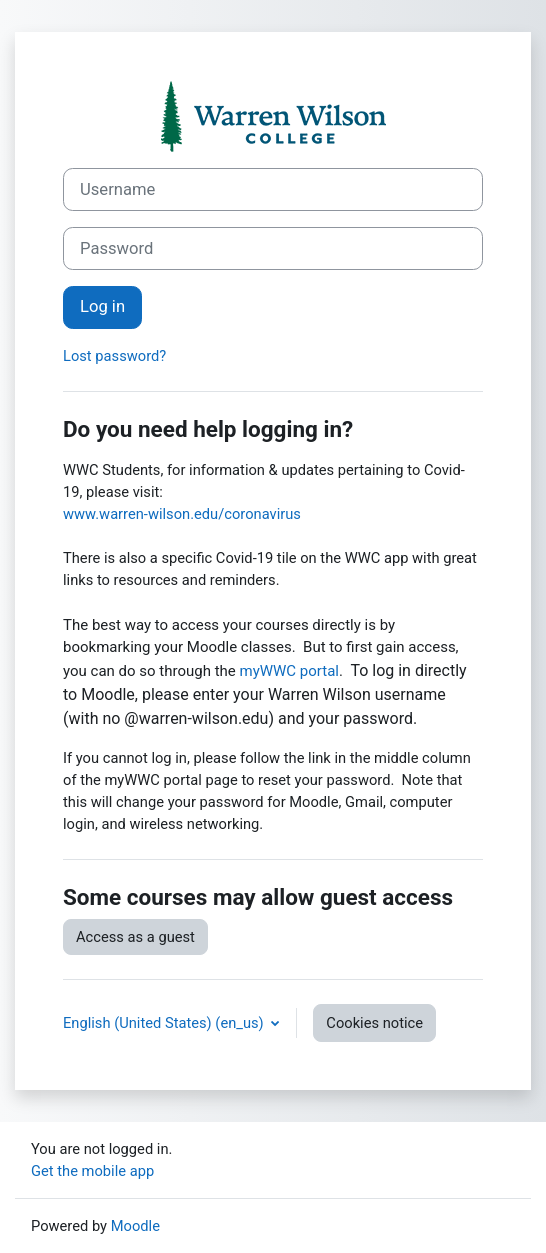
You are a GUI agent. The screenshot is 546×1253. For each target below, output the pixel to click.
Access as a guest (135, 937)
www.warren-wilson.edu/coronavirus (182, 514)
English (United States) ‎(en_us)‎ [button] (165, 1023)
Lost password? (114, 356)
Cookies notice (374, 1023)
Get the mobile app (92, 1171)
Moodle (135, 1226)
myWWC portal (289, 671)
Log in (102, 306)
